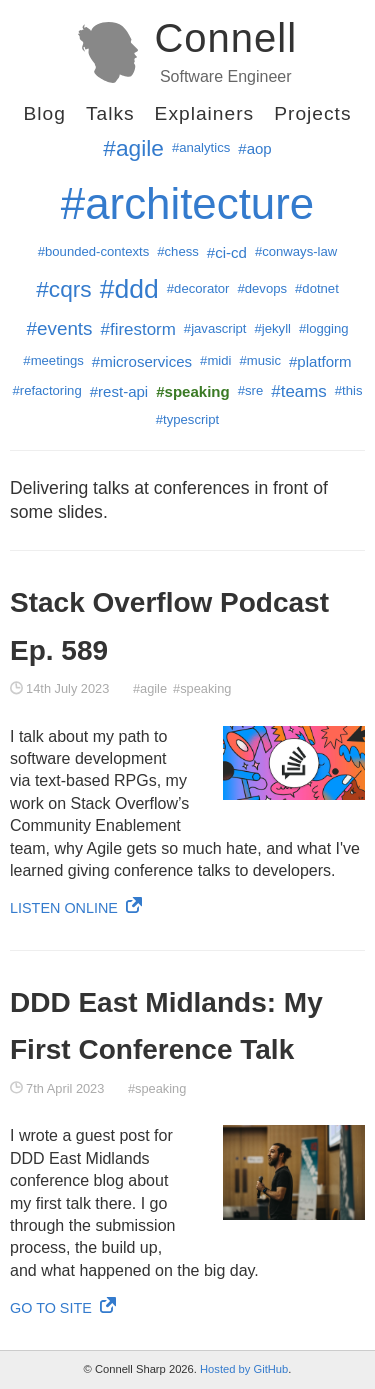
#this (349, 390)
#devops (262, 288)
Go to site (63, 1308)
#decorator (198, 288)
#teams (299, 391)
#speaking (202, 688)
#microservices (142, 361)
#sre (251, 390)
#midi (215, 360)
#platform (320, 361)
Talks (110, 113)
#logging (324, 328)
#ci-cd (227, 252)
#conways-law (296, 251)
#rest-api (119, 391)
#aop (254, 148)
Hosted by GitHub (244, 1369)
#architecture (187, 203)
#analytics (201, 147)
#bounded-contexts (94, 251)
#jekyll (273, 328)
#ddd (129, 289)
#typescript (187, 419)
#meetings (53, 360)
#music (260, 360)
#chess (178, 251)
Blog (44, 113)
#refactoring (46, 390)
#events (59, 328)
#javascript (215, 328)
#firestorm (138, 329)
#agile (133, 148)
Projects (312, 113)
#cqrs (64, 289)
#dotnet (317, 288)
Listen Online (76, 908)
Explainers (205, 113)
